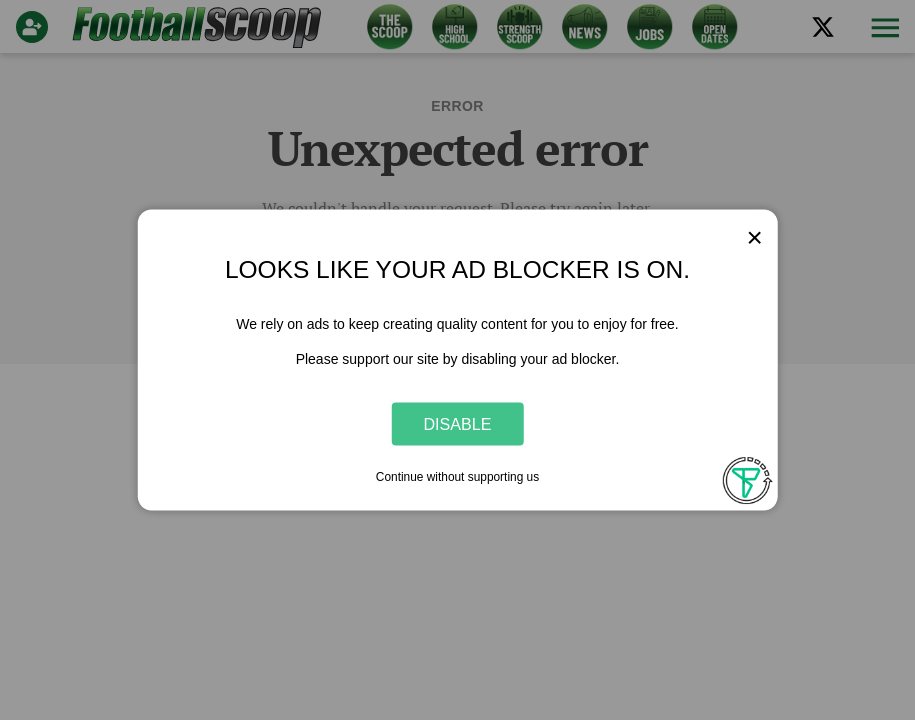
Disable (458, 423)
